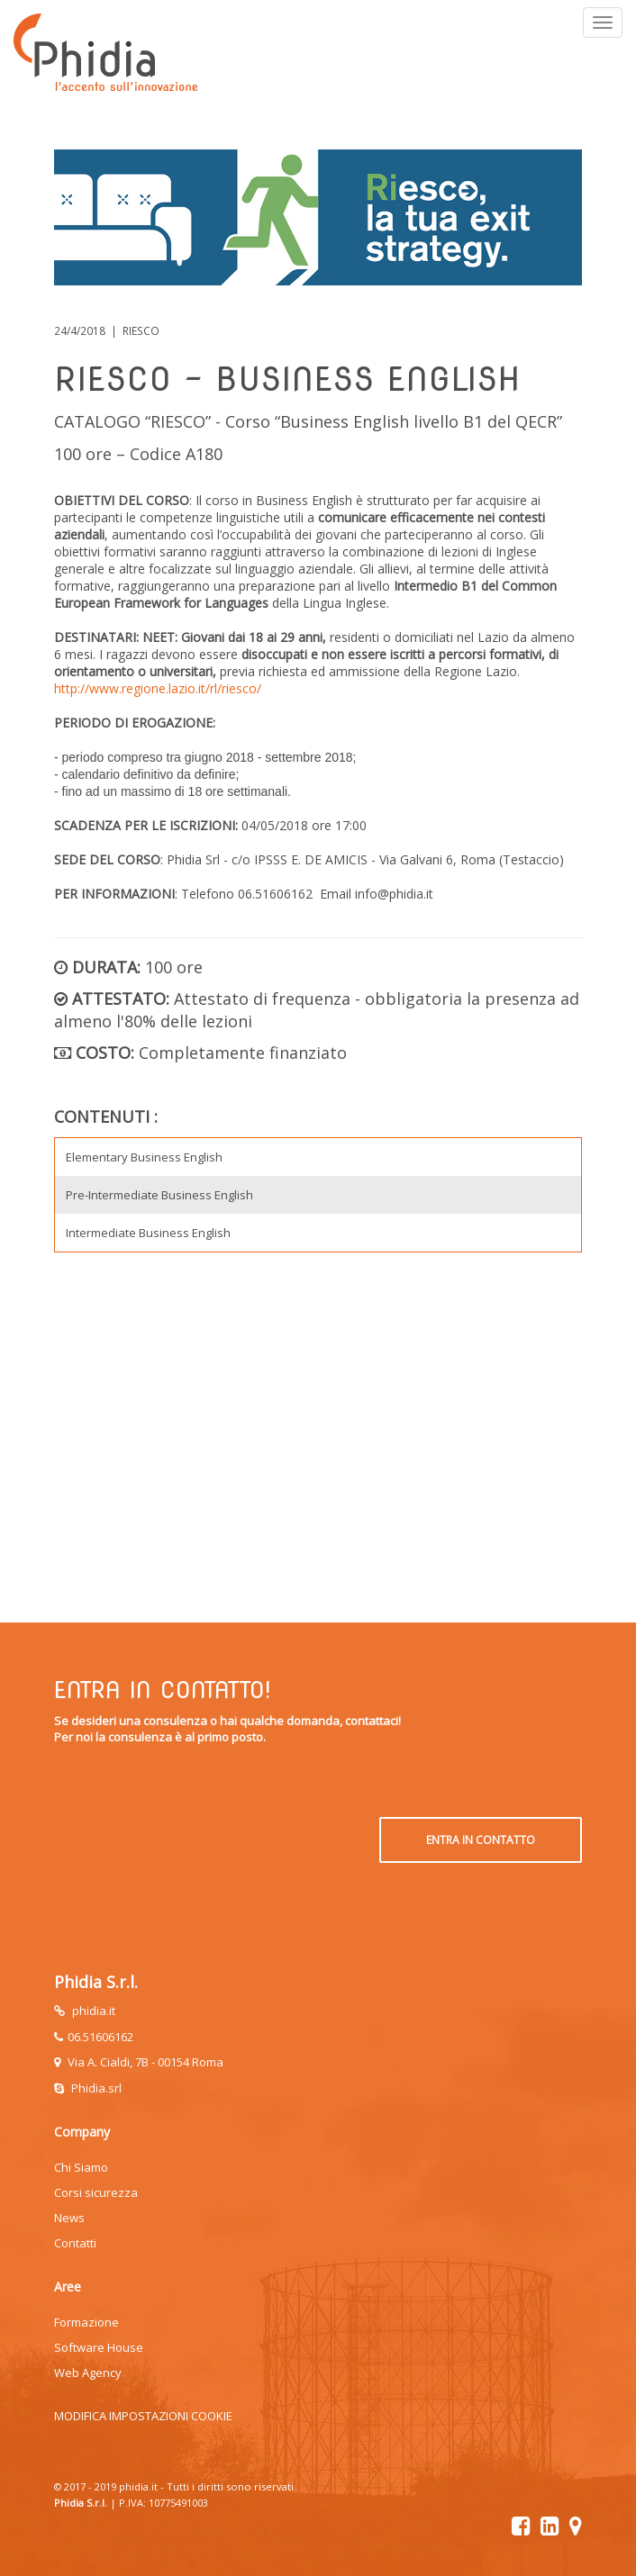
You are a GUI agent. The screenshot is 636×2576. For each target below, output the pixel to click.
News (69, 2218)
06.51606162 (100, 2037)
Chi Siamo (81, 2167)
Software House (98, 2347)
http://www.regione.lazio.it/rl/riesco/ (157, 688)
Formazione (86, 2322)
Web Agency (88, 2372)
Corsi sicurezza (96, 2192)
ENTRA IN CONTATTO (480, 1840)
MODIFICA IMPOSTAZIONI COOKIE (143, 2416)
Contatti (75, 2243)
